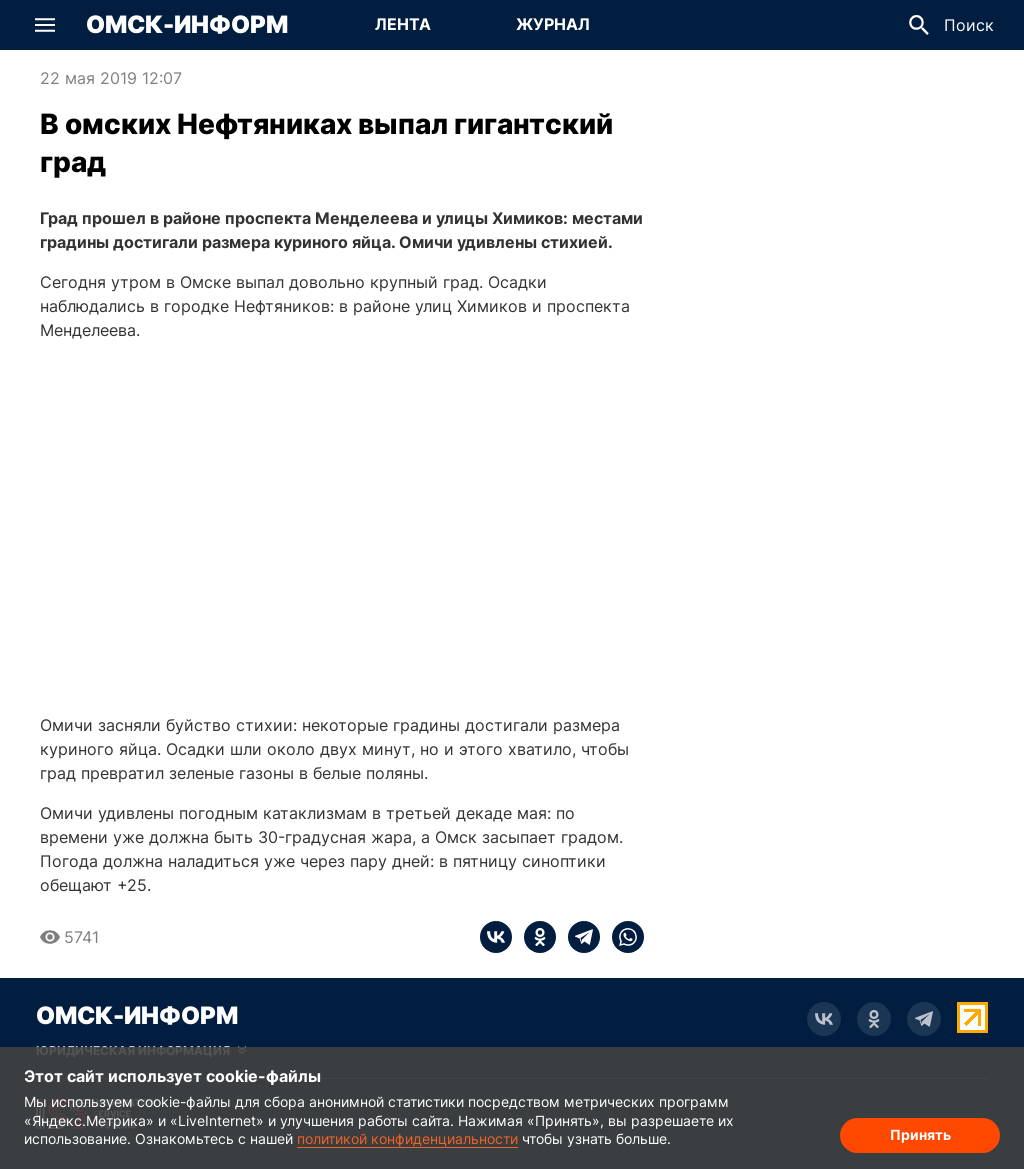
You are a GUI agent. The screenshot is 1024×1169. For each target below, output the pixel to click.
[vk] (496, 937)
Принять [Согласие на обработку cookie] (920, 1134)
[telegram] (578, 937)
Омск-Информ (187, 25)
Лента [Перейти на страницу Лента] (403, 24)
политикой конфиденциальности (407, 1138)
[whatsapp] (622, 937)
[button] (45, 25)
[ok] (534, 937)
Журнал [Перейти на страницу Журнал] (553, 24)
